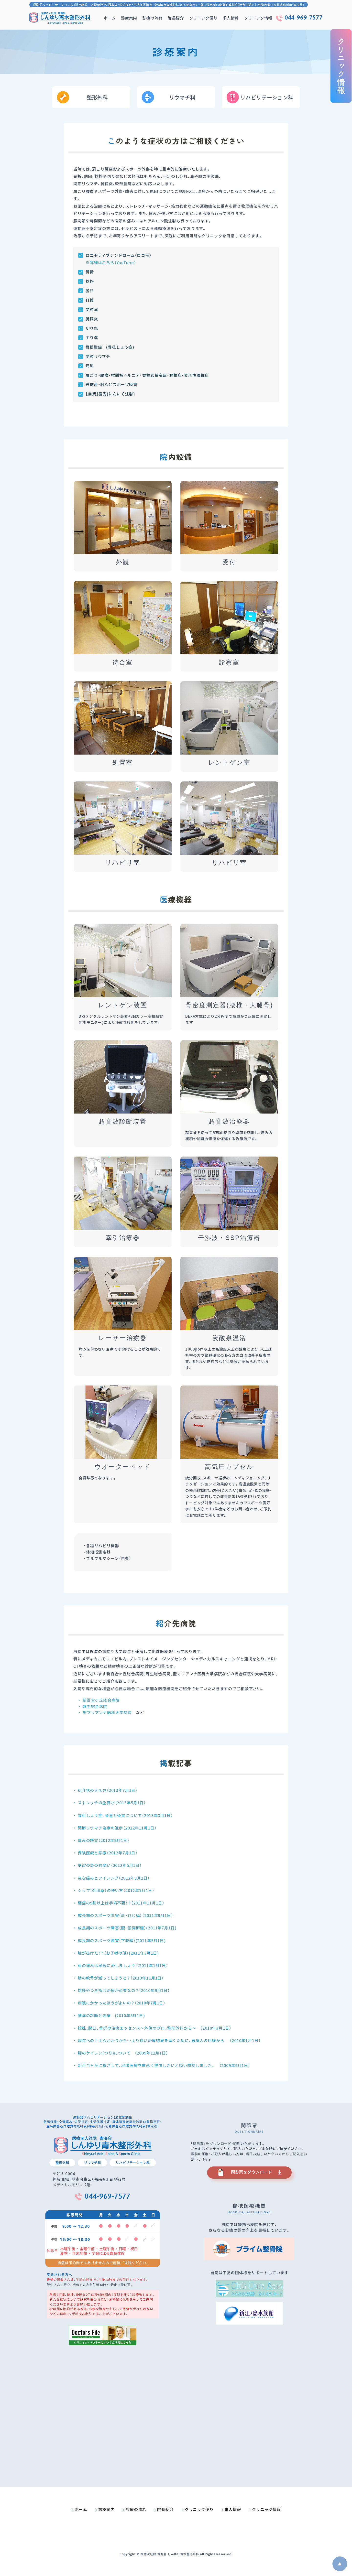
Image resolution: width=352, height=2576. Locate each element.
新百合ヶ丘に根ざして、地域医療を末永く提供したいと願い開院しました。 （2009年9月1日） (164, 2065)
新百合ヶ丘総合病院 (101, 1700)
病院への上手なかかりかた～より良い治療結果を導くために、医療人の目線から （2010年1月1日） (169, 2040)
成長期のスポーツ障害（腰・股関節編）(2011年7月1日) (127, 1928)
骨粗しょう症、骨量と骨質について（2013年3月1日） (125, 1815)
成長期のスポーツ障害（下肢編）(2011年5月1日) (122, 1940)
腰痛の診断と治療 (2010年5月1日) (111, 2015)
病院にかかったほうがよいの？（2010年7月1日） (121, 2003)
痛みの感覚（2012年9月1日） (104, 1840)
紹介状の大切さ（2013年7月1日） (108, 1790)
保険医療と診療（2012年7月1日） (108, 1853)
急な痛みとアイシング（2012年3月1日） (114, 1878)
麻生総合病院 (95, 1706)
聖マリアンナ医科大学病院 (107, 1712)
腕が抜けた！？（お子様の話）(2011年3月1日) (118, 1953)
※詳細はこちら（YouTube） (111, 262)
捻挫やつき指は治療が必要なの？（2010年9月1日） (124, 1990)
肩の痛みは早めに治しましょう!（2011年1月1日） (123, 1965)
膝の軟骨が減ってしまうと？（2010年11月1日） (121, 1978)
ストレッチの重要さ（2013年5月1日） (112, 1803)
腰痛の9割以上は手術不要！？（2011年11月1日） (121, 1903)
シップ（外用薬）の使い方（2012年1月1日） (116, 1890)
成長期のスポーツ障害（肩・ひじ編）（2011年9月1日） (125, 1915)
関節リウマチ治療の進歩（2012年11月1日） (117, 1828)
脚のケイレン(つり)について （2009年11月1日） (123, 2053)
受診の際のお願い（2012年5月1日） (110, 1865)
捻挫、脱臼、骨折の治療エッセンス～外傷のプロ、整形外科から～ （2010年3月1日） (154, 2028)
